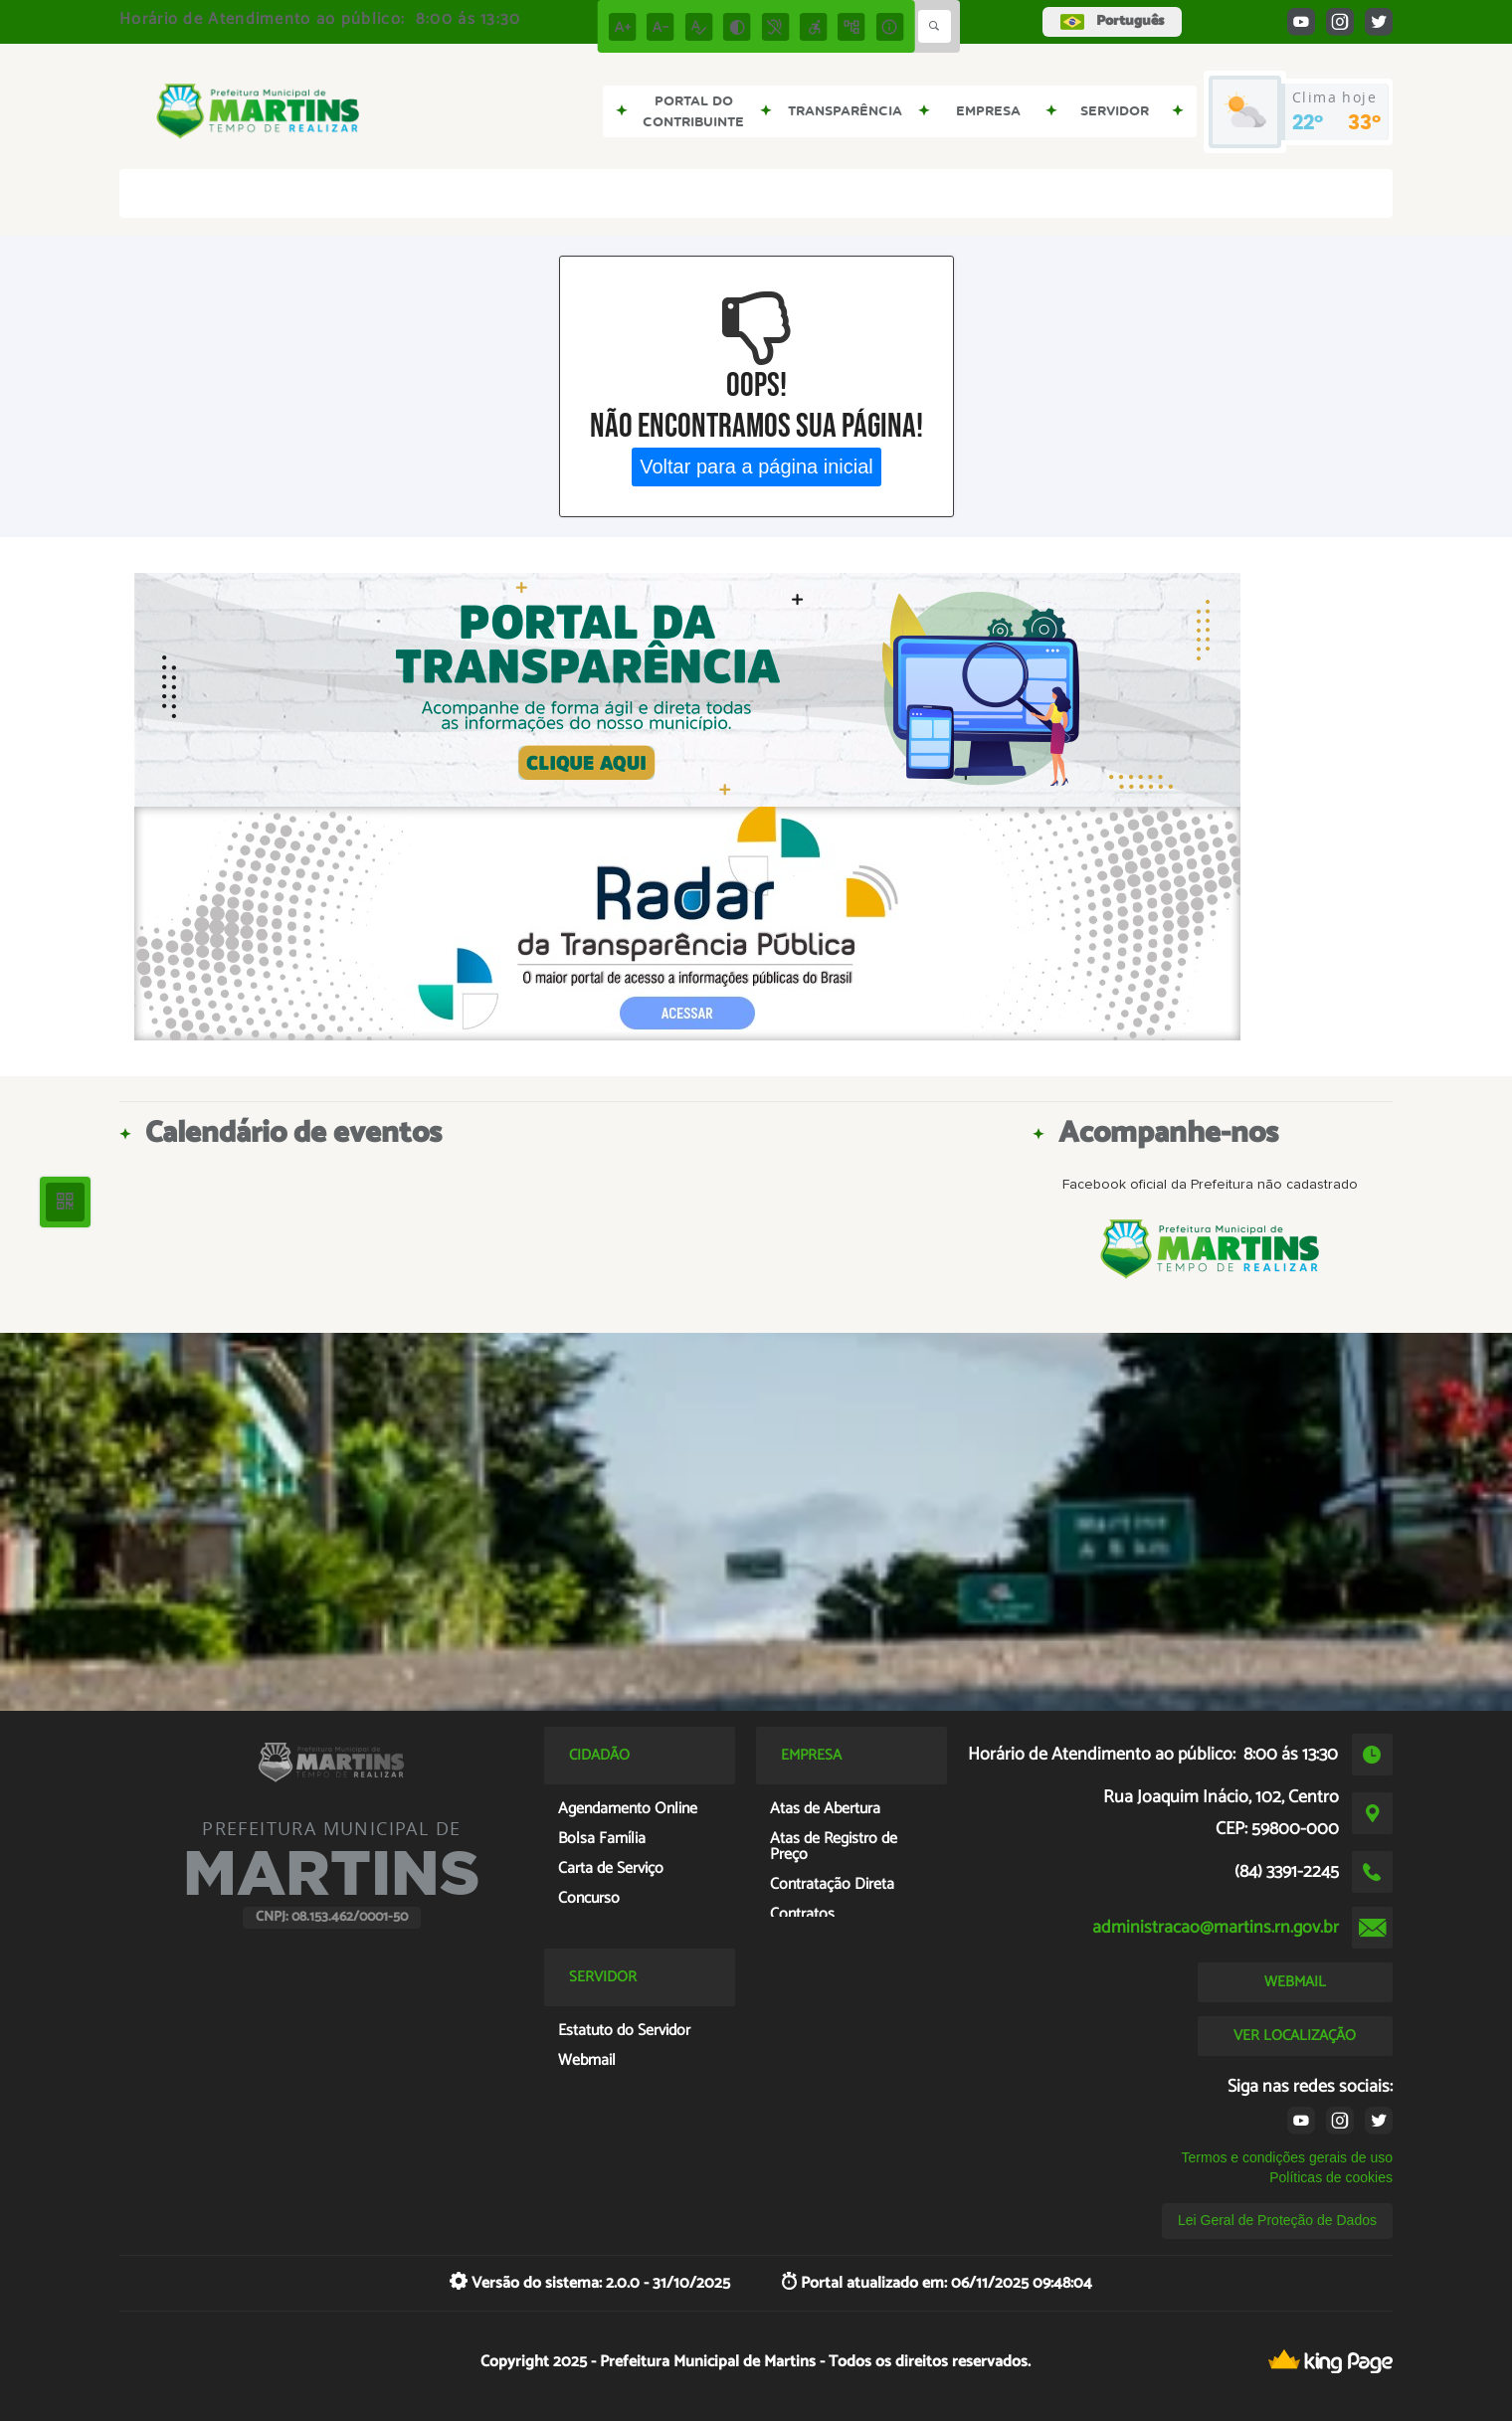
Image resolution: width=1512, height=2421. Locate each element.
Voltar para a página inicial (756, 466)
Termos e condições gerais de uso (1287, 2157)
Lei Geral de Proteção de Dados (1277, 2220)
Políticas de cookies (1331, 2177)
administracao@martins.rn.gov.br (1215, 1928)
